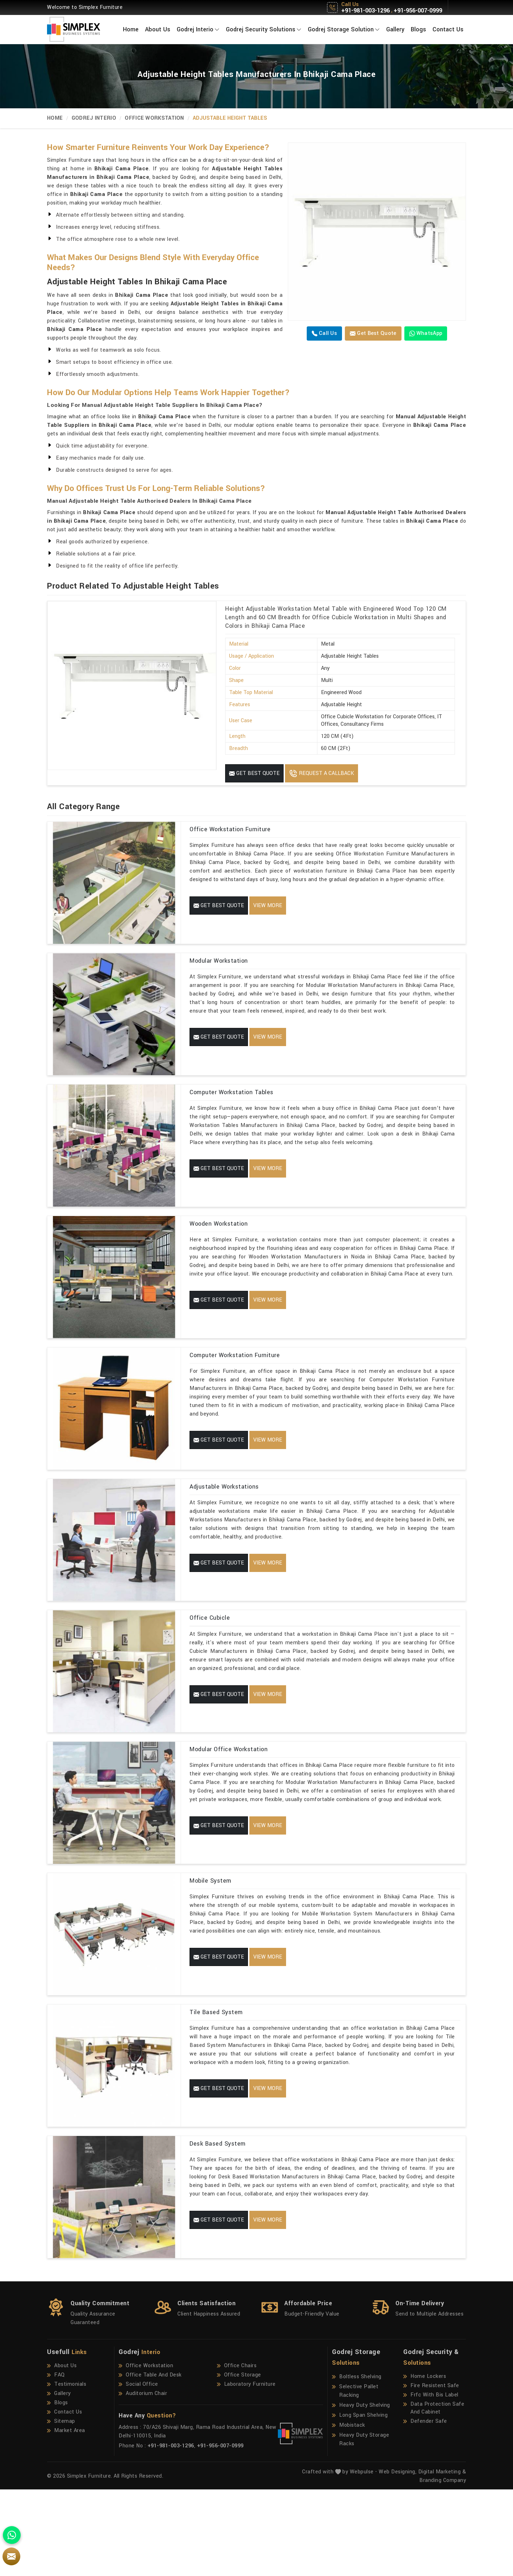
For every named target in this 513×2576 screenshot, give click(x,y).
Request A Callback (321, 773)
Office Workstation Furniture (230, 829)
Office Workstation (154, 118)
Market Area (66, 2517)
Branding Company (442, 2567)
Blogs (418, 29)
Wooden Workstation (219, 1247)
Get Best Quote (373, 333)
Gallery (395, 29)
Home (131, 29)
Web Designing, (397, 2558)
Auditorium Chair (143, 2480)
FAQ (56, 2462)
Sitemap (61, 2508)
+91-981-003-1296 (365, 10)
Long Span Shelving (360, 2502)
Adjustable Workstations (224, 1526)
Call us (324, 333)
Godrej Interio (198, 29)
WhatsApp (425, 333)
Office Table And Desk (150, 2462)
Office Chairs (237, 2452)
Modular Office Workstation (229, 1804)
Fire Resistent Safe (431, 2472)
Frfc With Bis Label (430, 2482)
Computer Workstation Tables (232, 1108)
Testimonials (66, 2471)
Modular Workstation (219, 968)
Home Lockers (424, 2463)
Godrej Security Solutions (263, 29)
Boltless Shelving (357, 2463)
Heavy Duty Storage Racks (360, 2526)
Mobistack (348, 2512)
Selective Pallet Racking (355, 2477)
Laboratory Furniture (246, 2471)
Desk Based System (218, 2222)
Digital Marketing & (442, 2558)
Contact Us (447, 29)
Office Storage (239, 2462)
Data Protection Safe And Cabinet (433, 2494)
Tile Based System (216, 2083)
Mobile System (211, 1944)
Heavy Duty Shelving (361, 2492)
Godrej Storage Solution (344, 29)
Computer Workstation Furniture (235, 1386)
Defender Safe (425, 2508)
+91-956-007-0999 (418, 10)
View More (267, 905)
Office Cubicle (210, 1665)
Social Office (138, 2471)
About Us (157, 29)
